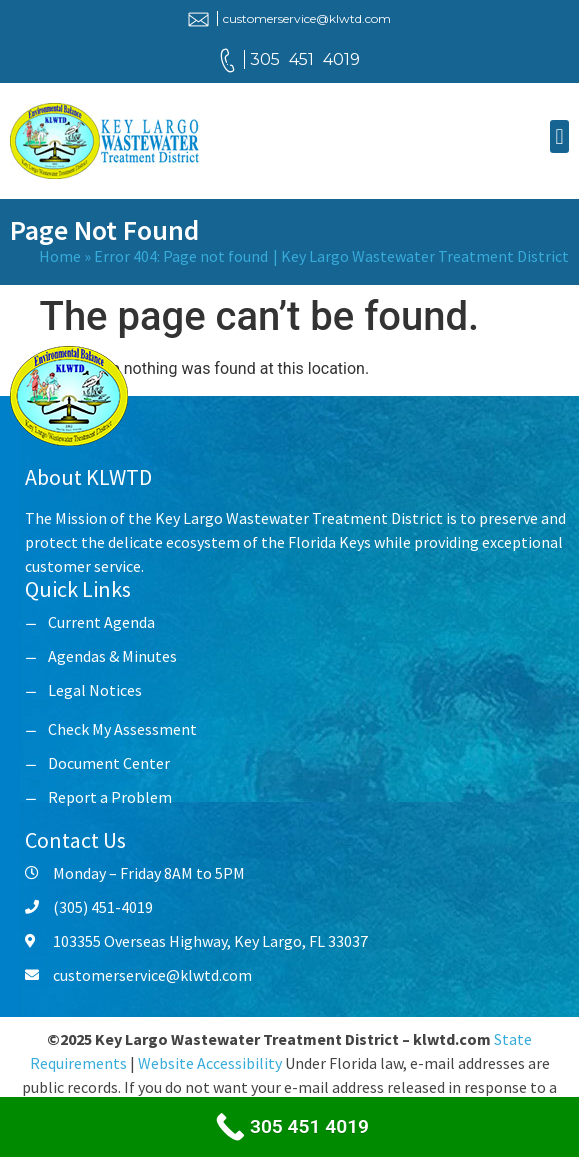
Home (60, 256)
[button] (559, 136)
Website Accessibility (210, 1063)
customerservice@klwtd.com (307, 18)
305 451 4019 (305, 59)
